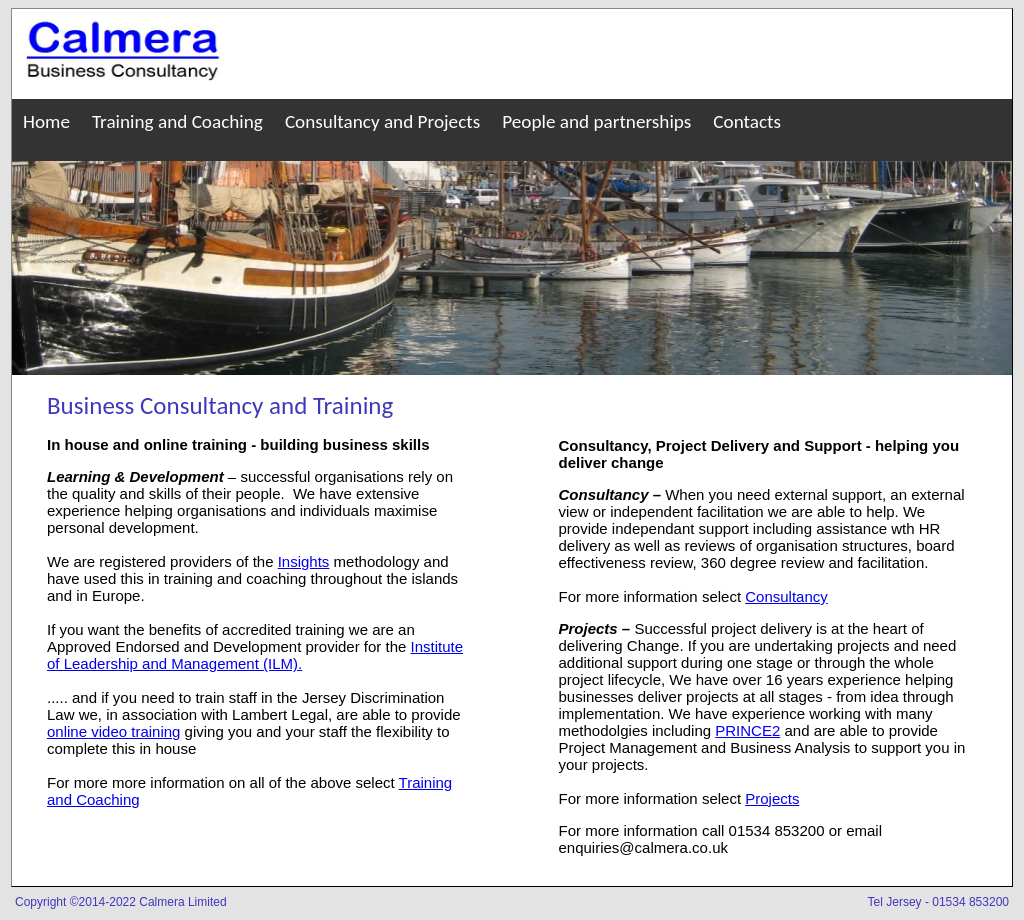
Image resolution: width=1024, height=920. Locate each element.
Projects (772, 798)
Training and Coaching (177, 121)
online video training (113, 731)
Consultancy (786, 596)
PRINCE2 (747, 730)
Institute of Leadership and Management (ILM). (255, 655)
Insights (304, 561)
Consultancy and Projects (382, 121)
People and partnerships (596, 121)
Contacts (747, 121)
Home (46, 121)
